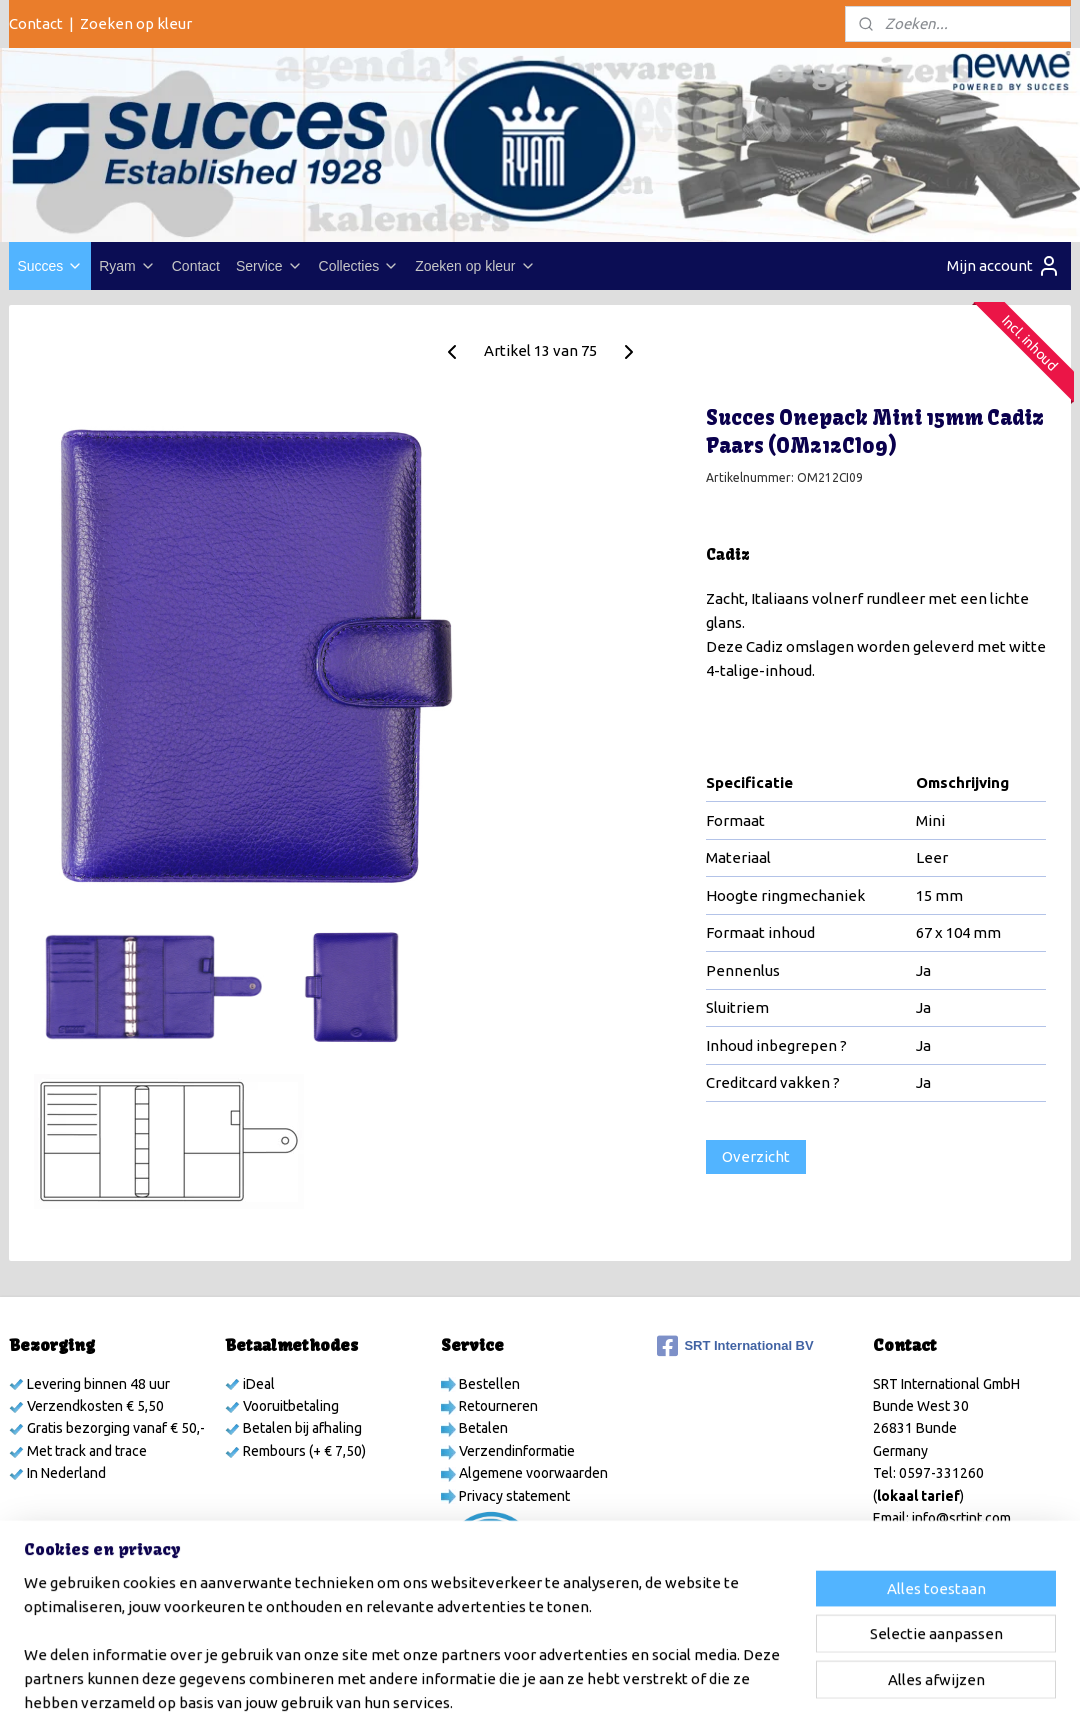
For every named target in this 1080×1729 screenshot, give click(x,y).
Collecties (359, 266)
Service (269, 266)
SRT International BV (735, 1346)
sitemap (504, 1692)
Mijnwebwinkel (785, 1692)
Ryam (127, 266)
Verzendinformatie (515, 1451)
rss (541, 1692)
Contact (36, 23)
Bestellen (488, 1384)
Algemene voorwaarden (532, 1473)
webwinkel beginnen (613, 1692)
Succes (50, 266)
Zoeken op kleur (136, 23)
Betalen (482, 1428)
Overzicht (756, 1156)
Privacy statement (513, 1496)
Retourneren (497, 1406)
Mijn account (1004, 266)
